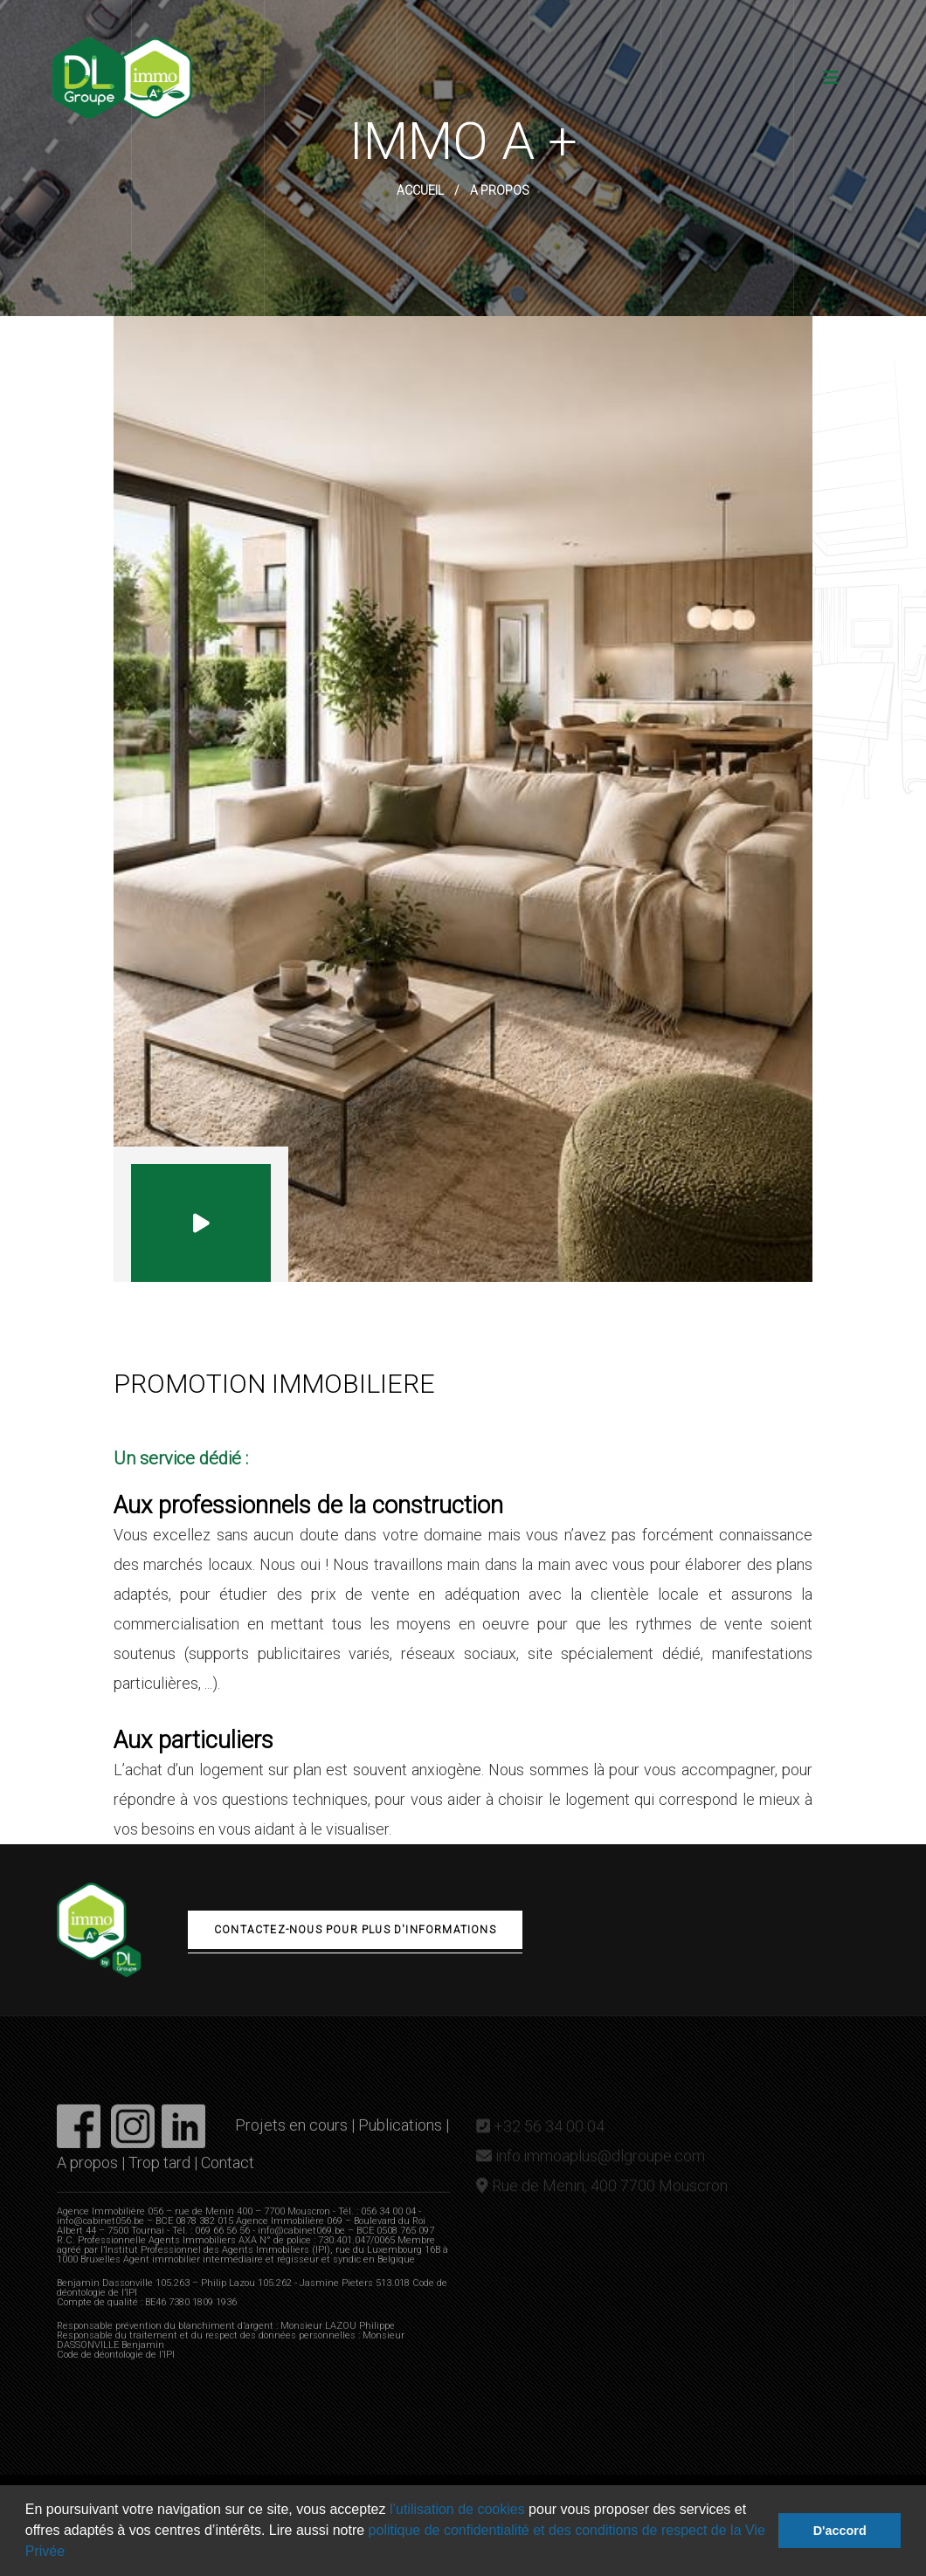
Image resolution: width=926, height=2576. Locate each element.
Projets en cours (291, 2134)
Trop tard (159, 2171)
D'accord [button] (840, 2531)
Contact (227, 2171)
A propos (87, 2171)
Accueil (420, 190)
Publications (400, 2134)
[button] (71, 2553)
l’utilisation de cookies (454, 2509)
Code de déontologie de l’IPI (116, 2363)
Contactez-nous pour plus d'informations (355, 1930)
